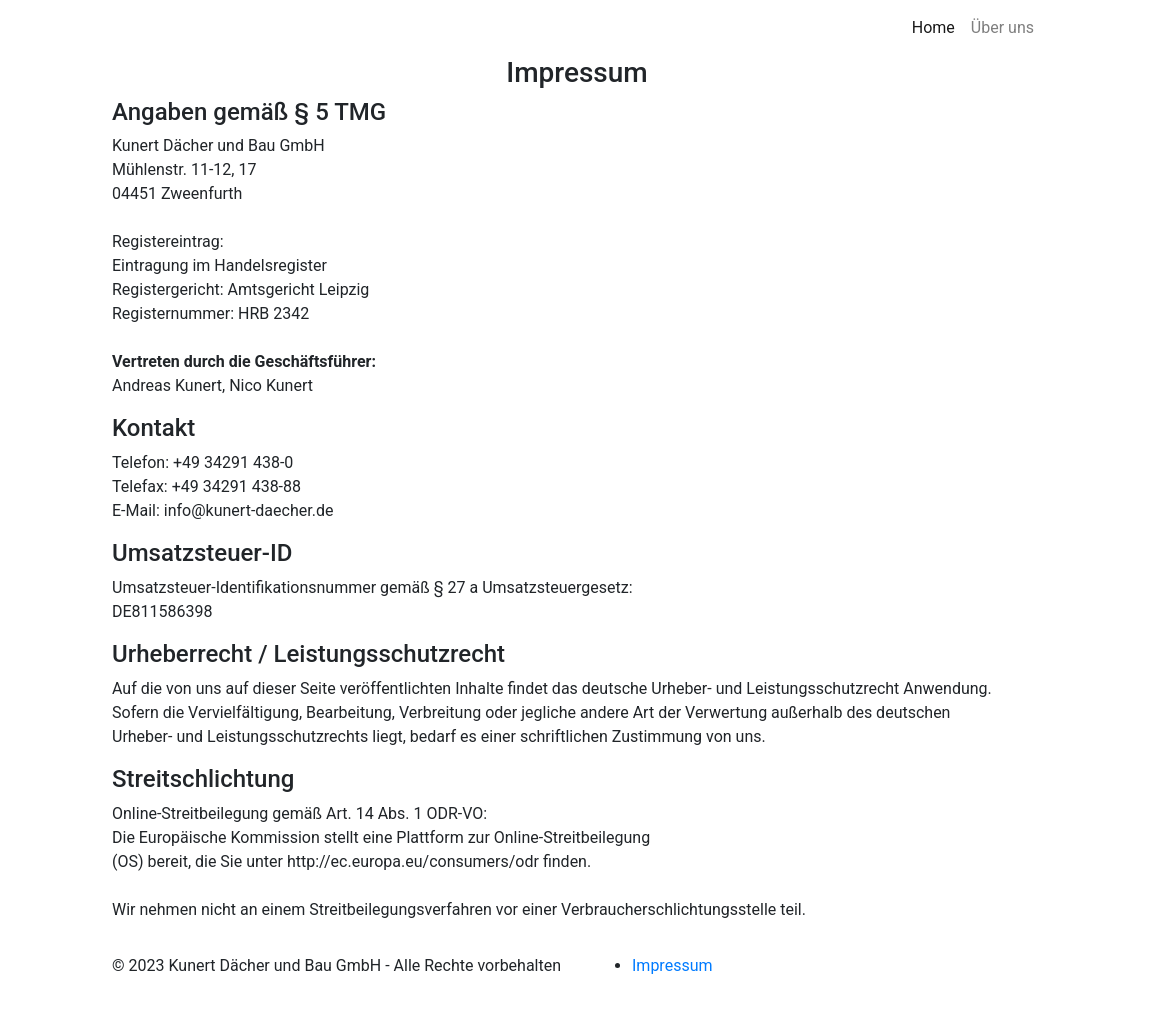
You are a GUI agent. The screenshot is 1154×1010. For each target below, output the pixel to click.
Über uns (1002, 27)
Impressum (672, 965)
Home (933, 27)
